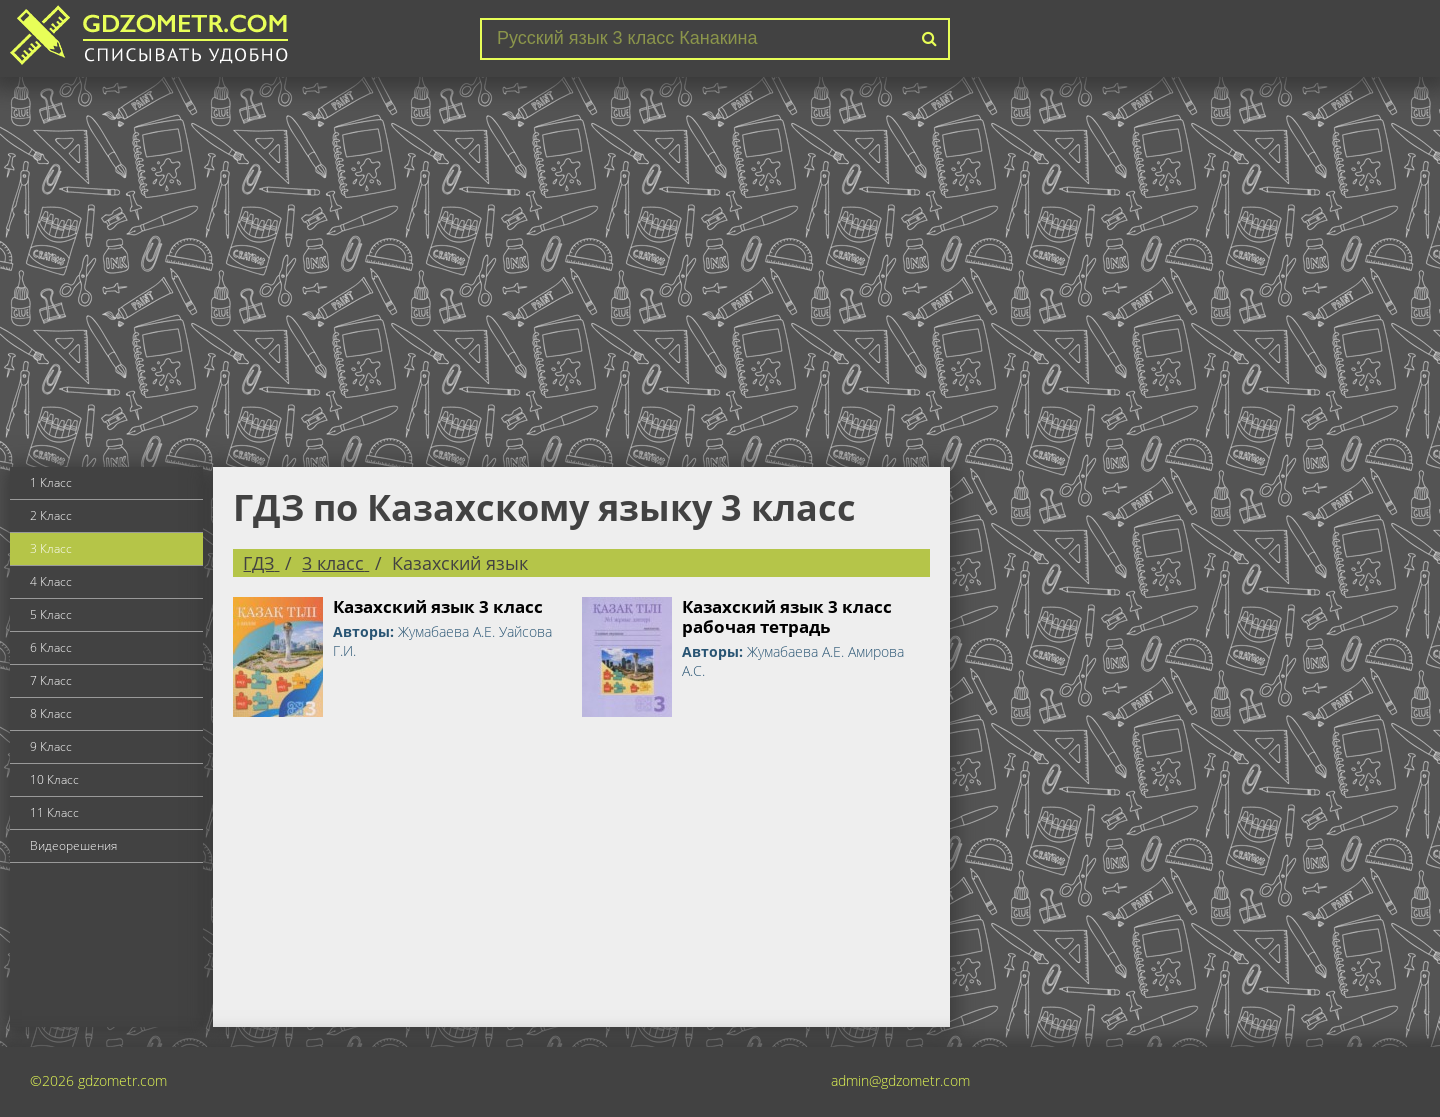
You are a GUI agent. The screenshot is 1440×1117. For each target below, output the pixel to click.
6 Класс (51, 647)
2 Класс (51, 515)
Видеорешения (73, 845)
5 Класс (51, 614)
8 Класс (51, 713)
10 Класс (54, 779)
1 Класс (51, 482)
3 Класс (51, 548)
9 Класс (51, 746)
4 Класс (51, 581)
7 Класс (51, 680)
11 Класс (54, 812)
